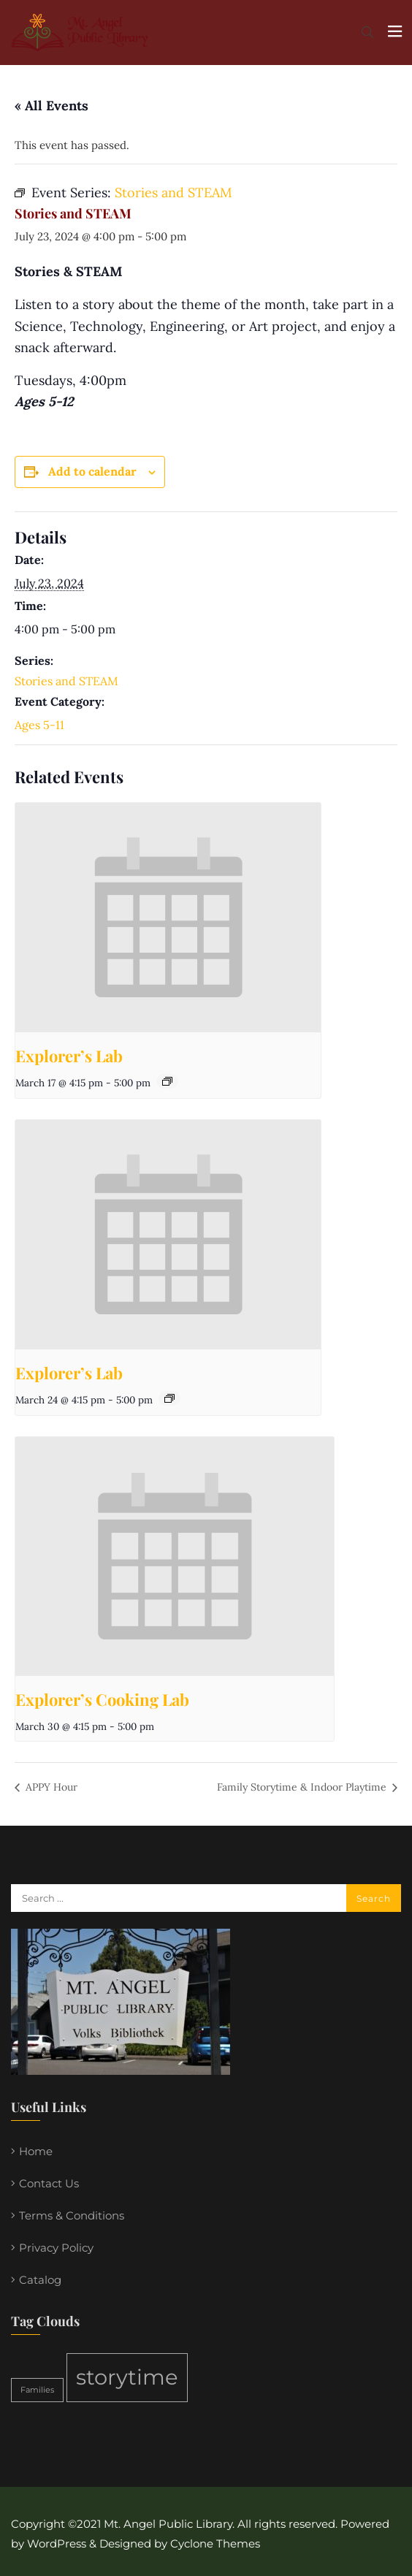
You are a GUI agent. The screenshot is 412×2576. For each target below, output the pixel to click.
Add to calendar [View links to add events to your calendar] (92, 471)
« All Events (51, 105)
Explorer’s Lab (69, 1056)
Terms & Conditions (71, 2215)
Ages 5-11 (39, 724)
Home (36, 2151)
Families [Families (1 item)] (37, 2390)
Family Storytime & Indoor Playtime (303, 1787)
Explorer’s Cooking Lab (102, 1699)
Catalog (40, 2280)
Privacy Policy (56, 2248)
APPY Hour (50, 1787)
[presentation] (168, 917)
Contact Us (49, 2183)
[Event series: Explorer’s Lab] (167, 1081)
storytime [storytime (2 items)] (127, 2377)
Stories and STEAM (66, 681)
